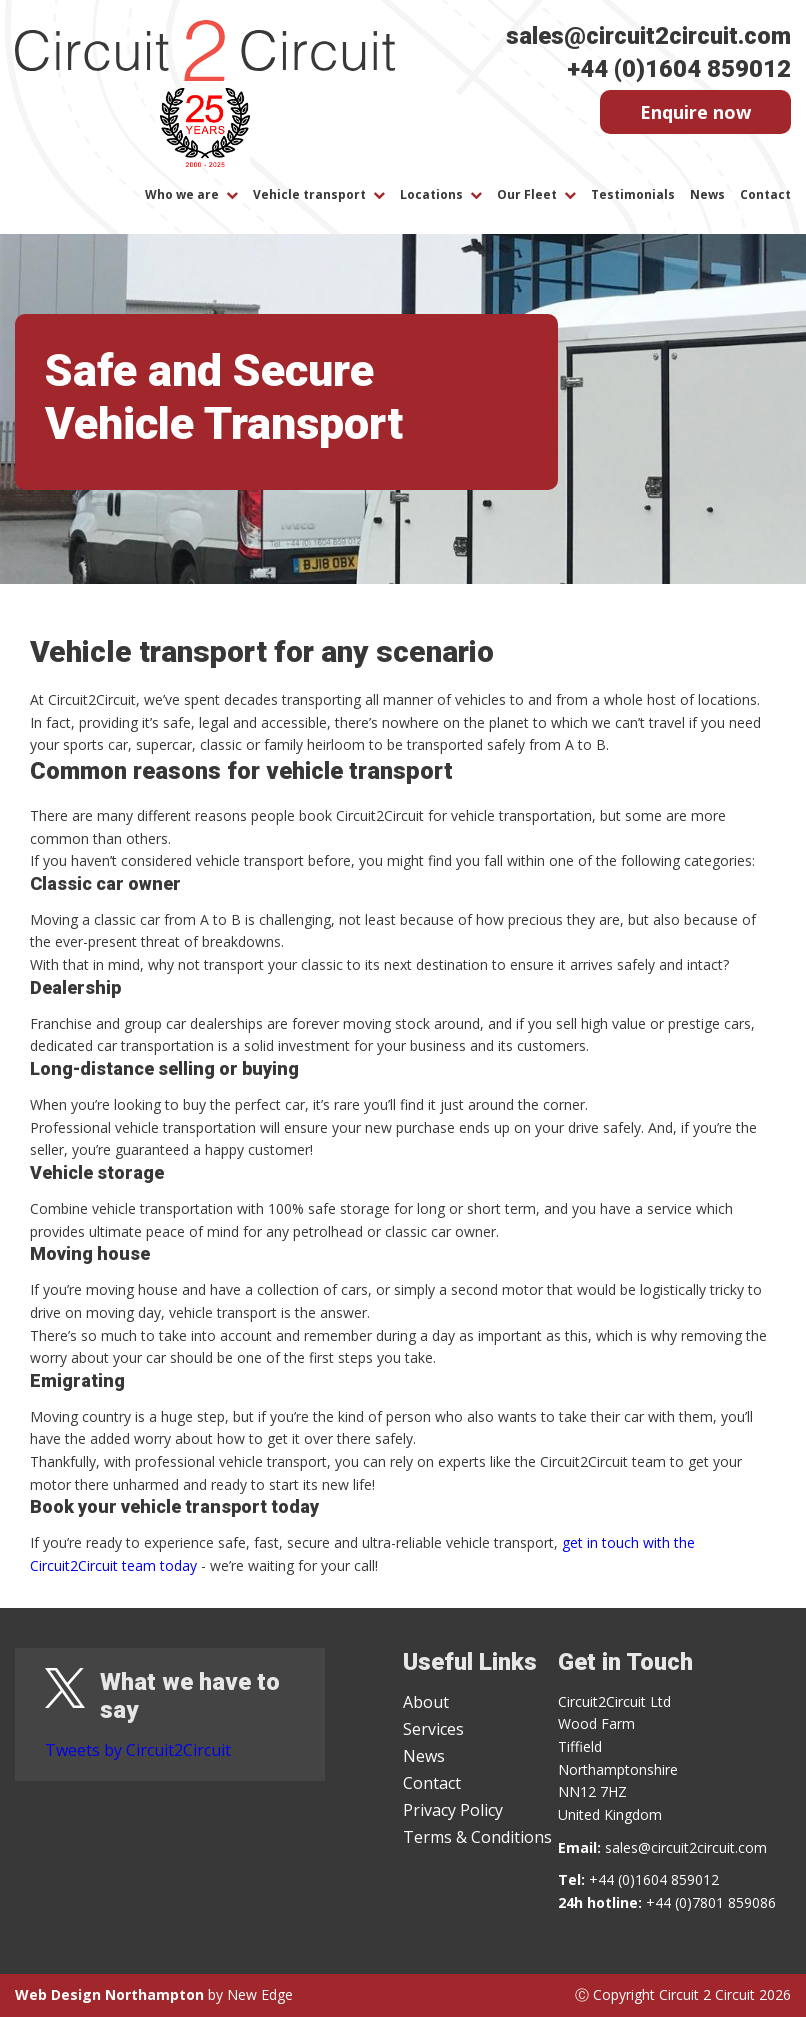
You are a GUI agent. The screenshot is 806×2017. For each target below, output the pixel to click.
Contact (765, 194)
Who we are (182, 194)
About (426, 1702)
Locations (431, 194)
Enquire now (695, 112)
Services (433, 1729)
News (707, 194)
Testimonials (633, 194)
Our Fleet (527, 194)
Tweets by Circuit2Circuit (138, 1750)
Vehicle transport (309, 194)
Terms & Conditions (477, 1837)
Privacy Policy (453, 1810)
